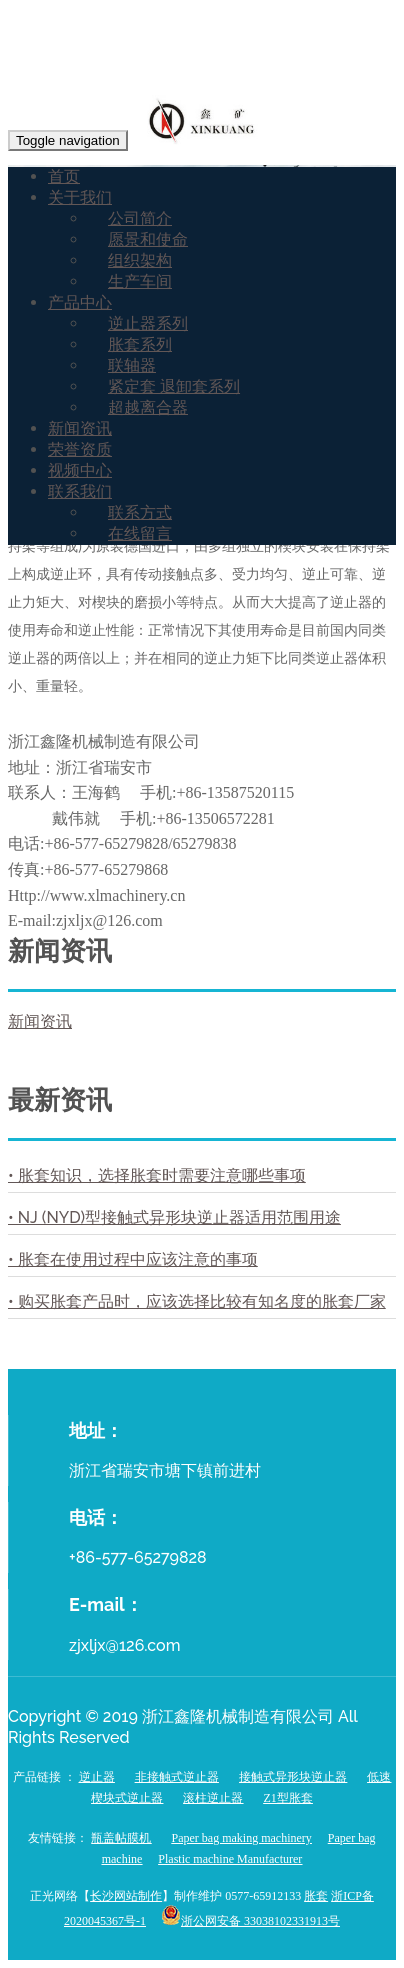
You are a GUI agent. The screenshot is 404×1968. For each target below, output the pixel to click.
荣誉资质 (80, 449)
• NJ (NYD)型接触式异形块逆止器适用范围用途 (174, 1217)
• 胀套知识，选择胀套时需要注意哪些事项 (157, 1175)
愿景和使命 (148, 239)
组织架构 (140, 260)
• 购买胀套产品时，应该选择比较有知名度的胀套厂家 (197, 1301)
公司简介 (140, 218)
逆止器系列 (148, 323)
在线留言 (140, 533)
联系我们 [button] (80, 491)
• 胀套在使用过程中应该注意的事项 (133, 1259)
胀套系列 (140, 344)
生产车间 (140, 281)
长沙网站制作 (126, 1896)
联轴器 (132, 365)
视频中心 (80, 470)
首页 (64, 176)
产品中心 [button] (80, 302)
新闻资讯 (80, 428)
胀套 (316, 1896)
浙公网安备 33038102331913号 (260, 1921)
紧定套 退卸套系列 (174, 386)
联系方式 (140, 512)
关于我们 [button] (80, 197)
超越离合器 (148, 407)
